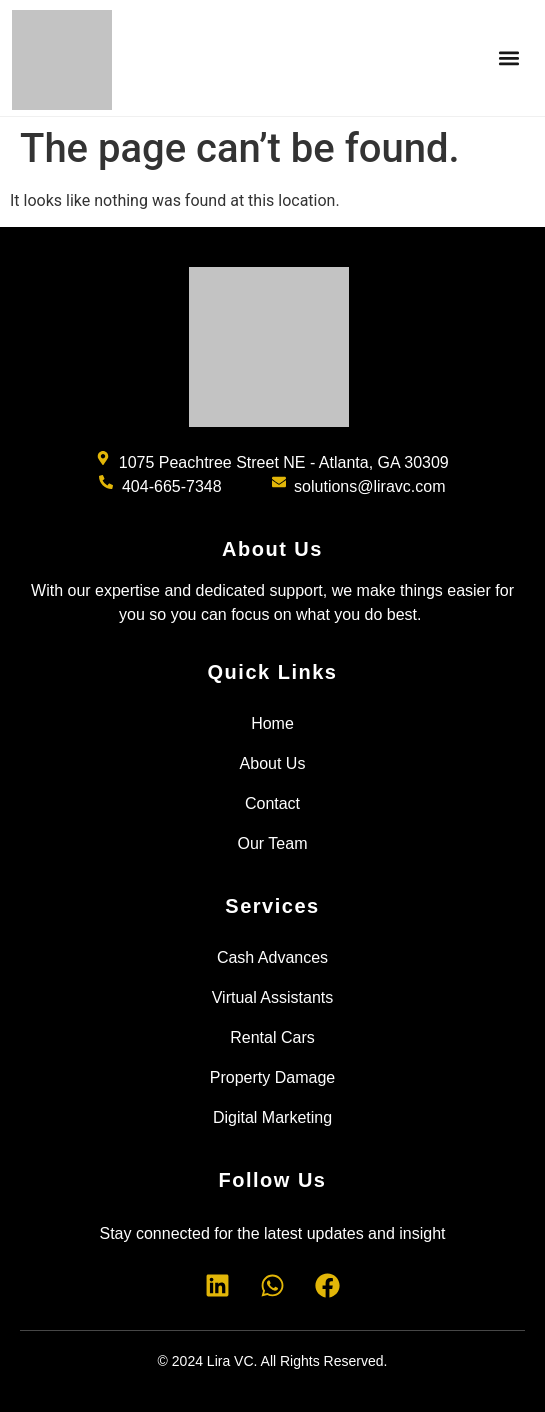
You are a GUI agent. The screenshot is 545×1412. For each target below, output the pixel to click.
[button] (508, 58)
